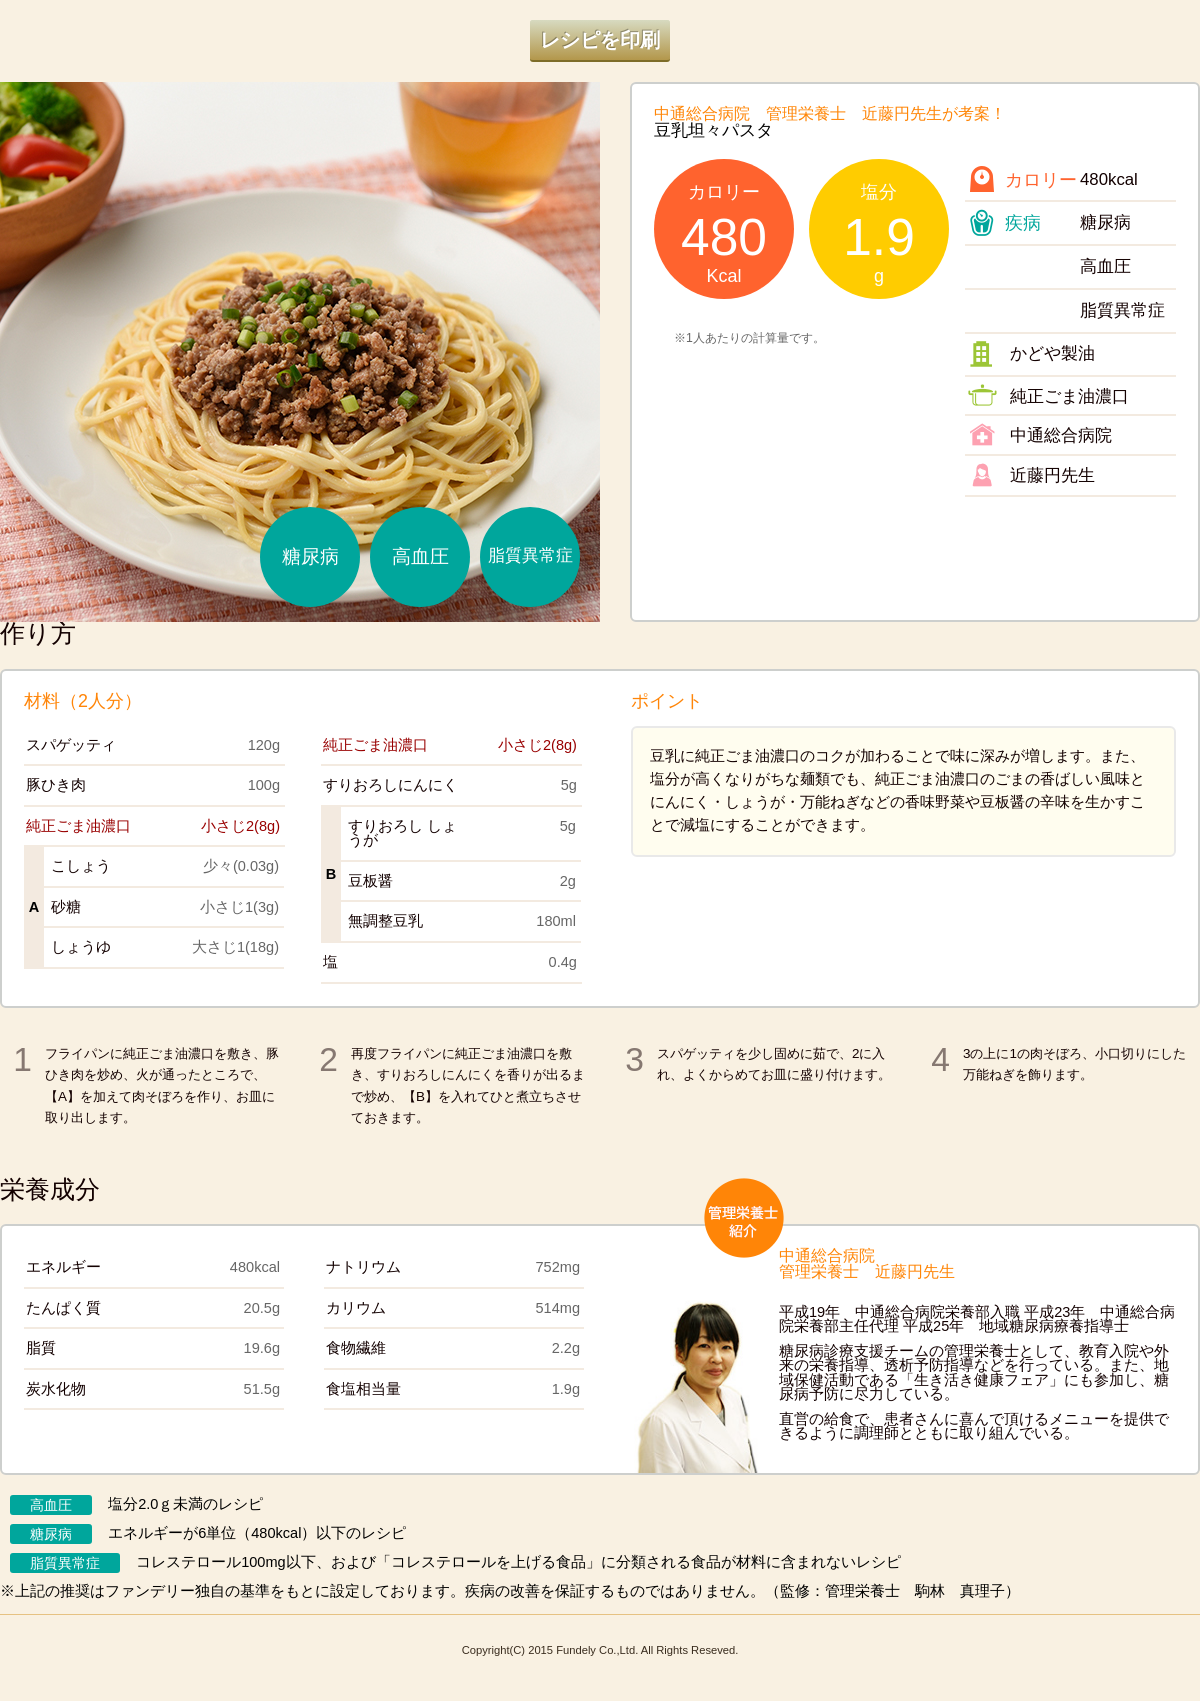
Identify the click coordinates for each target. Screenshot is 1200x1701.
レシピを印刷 (600, 40)
